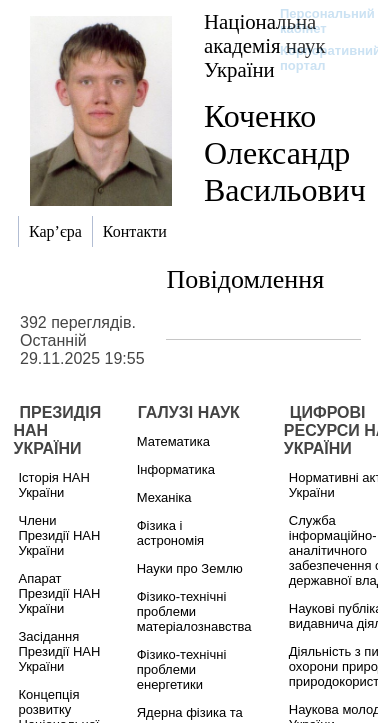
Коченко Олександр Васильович (285, 153)
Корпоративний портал (317, 58)
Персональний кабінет (317, 21)
